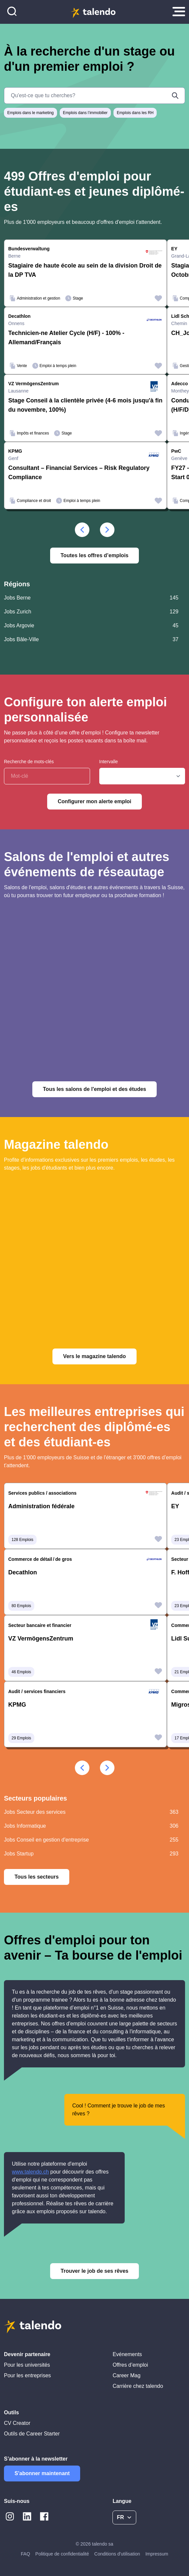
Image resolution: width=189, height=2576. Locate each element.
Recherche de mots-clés (29, 761)
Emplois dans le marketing (30, 112)
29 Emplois (21, 1738)
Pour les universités (27, 2365)
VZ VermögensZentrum (40, 1638)
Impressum (156, 2553)
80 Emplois (21, 1605)
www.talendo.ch (30, 2172)
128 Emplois (22, 1539)
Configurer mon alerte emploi (94, 801)
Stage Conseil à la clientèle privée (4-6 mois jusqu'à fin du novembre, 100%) (85, 405)
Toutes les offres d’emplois (95, 555)
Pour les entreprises (27, 2375)
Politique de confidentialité (62, 2553)
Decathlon (22, 1572)
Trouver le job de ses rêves (94, 2271)
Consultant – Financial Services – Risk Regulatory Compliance (78, 472)
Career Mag (126, 2375)
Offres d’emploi (130, 2365)
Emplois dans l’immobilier (85, 112)
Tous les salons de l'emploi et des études (94, 1089)
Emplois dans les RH (135, 112)
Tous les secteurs (37, 1877)
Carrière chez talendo (137, 2386)
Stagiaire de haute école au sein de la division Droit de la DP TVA (85, 270)
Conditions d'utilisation (117, 2553)
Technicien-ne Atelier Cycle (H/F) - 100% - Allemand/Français (66, 338)
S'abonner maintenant (42, 2473)
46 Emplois (21, 1672)
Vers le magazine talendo (94, 1356)
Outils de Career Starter (32, 2433)
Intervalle (108, 761)
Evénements (127, 2354)
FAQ (25, 2553)
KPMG (17, 1704)
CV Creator (17, 2423)
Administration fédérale (41, 1506)
